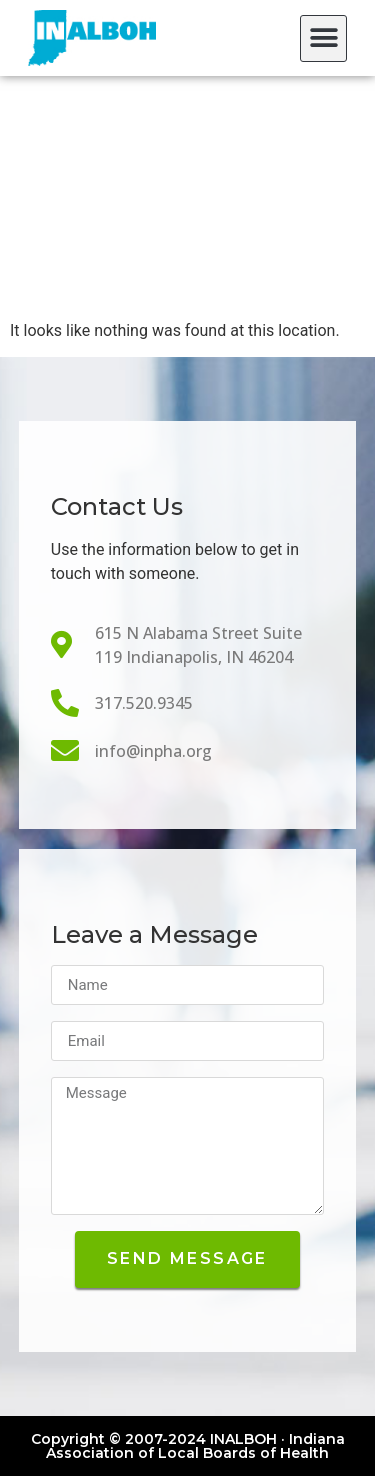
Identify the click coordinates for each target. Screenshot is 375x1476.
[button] (323, 38)
